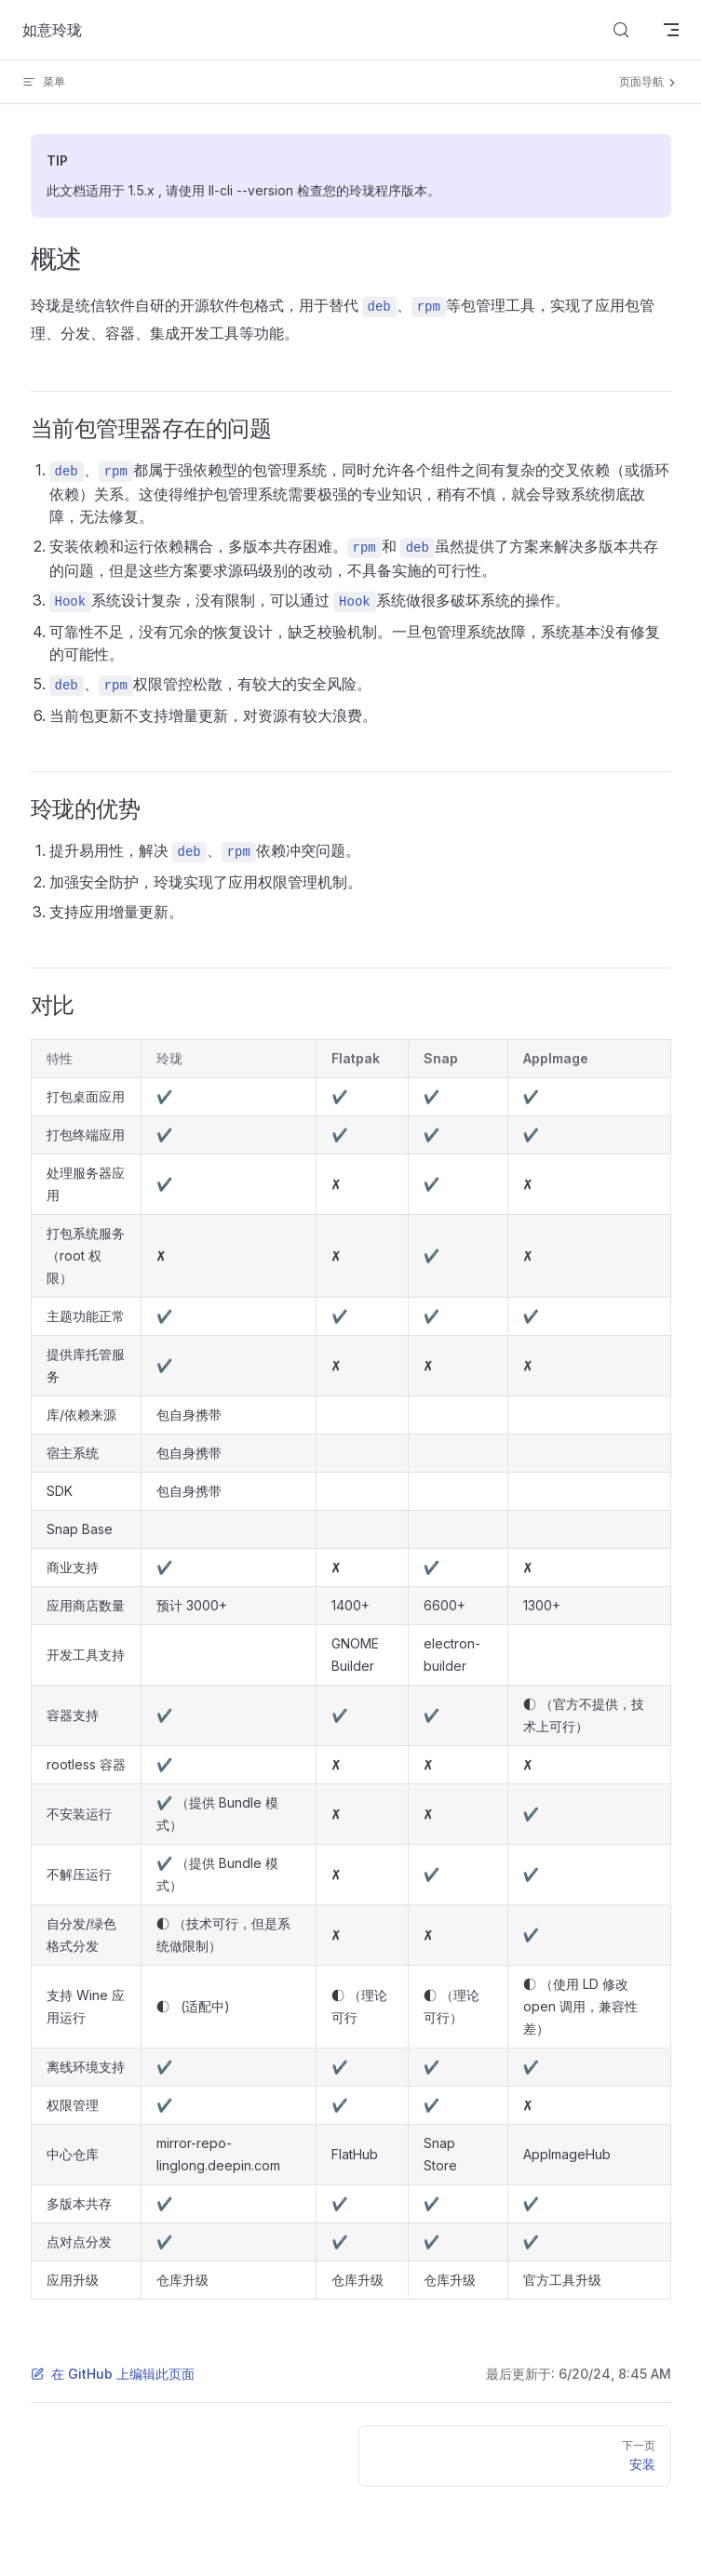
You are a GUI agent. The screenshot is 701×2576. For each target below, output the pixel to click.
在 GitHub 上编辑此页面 (113, 2374)
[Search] (620, 29)
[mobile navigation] (671, 30)
